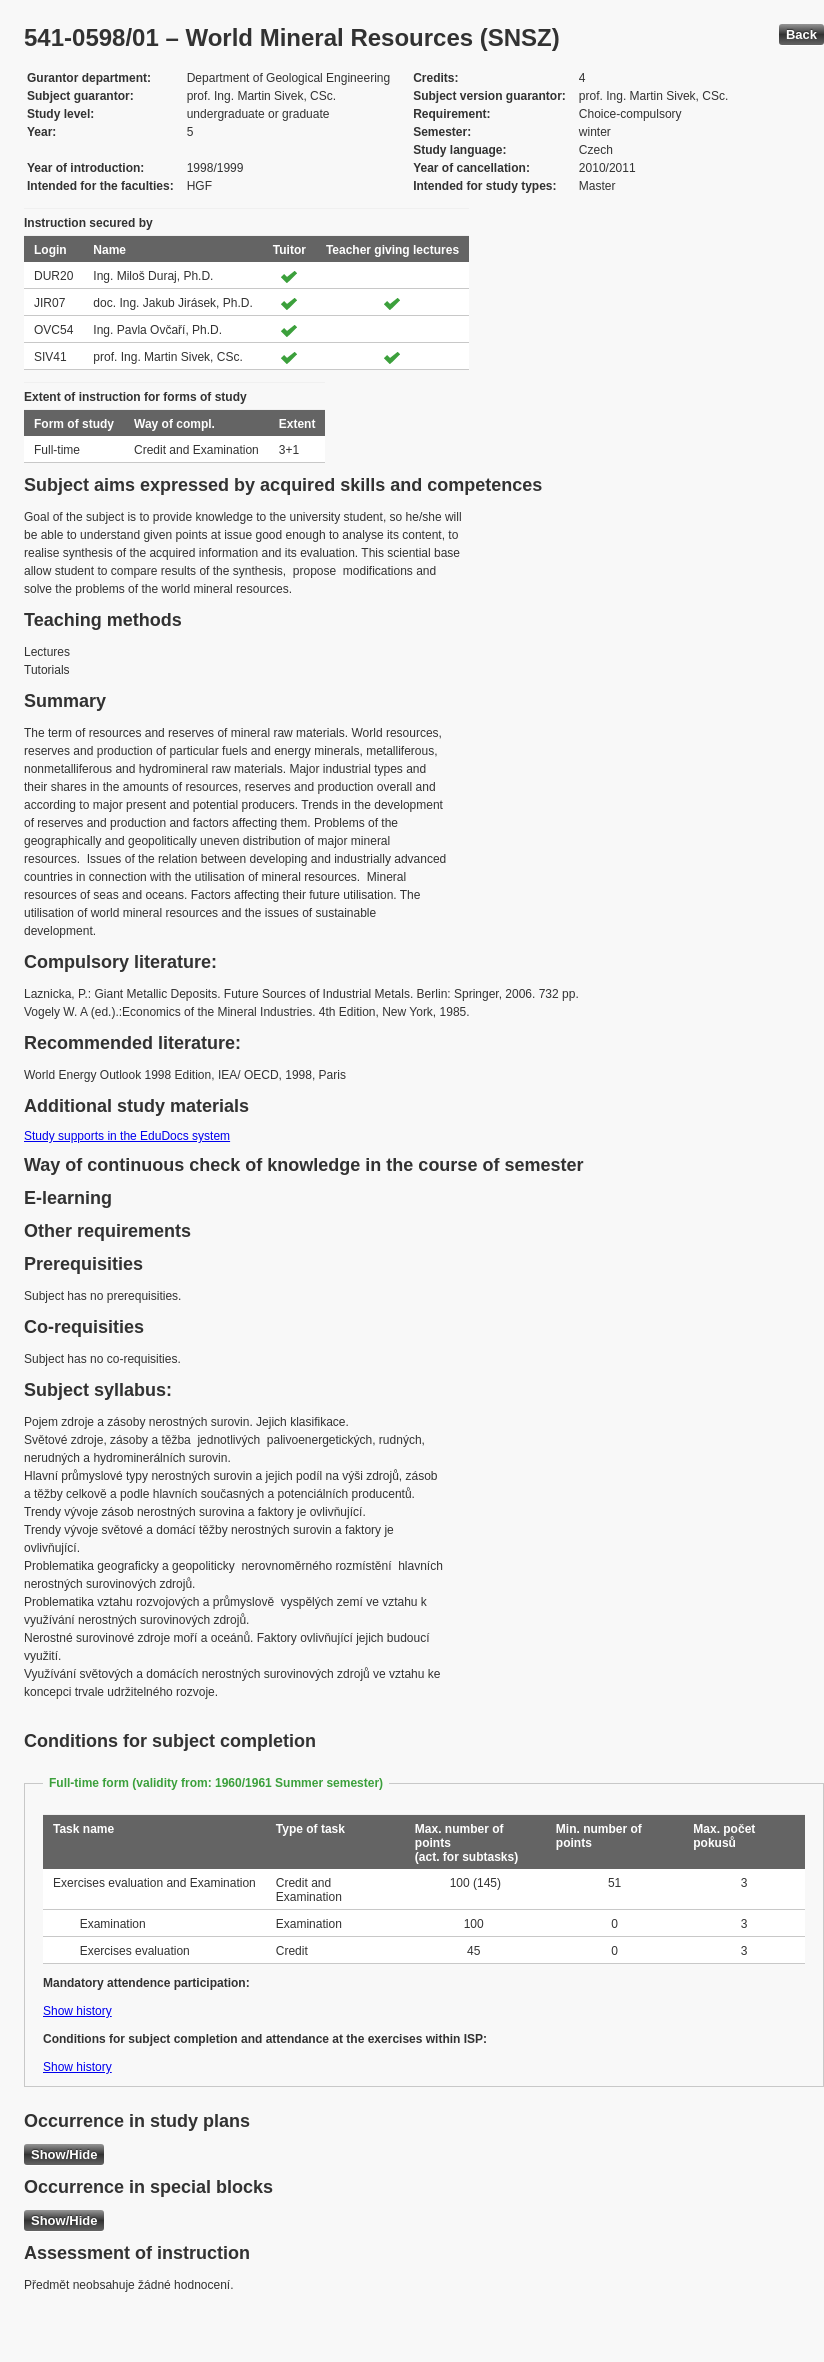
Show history (77, 2011)
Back (801, 34)
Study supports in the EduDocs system (127, 1136)
